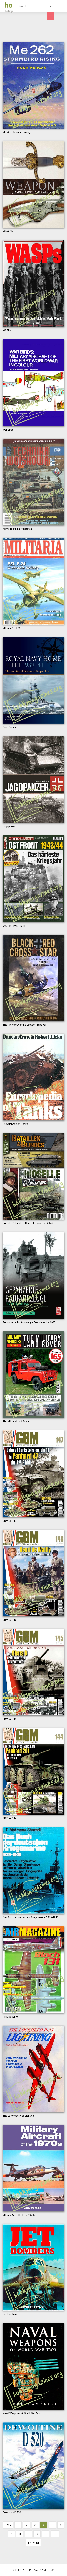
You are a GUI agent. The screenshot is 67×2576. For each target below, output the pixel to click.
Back (8, 2525)
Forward (33, 2543)
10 (37, 2534)
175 (55, 2534)
